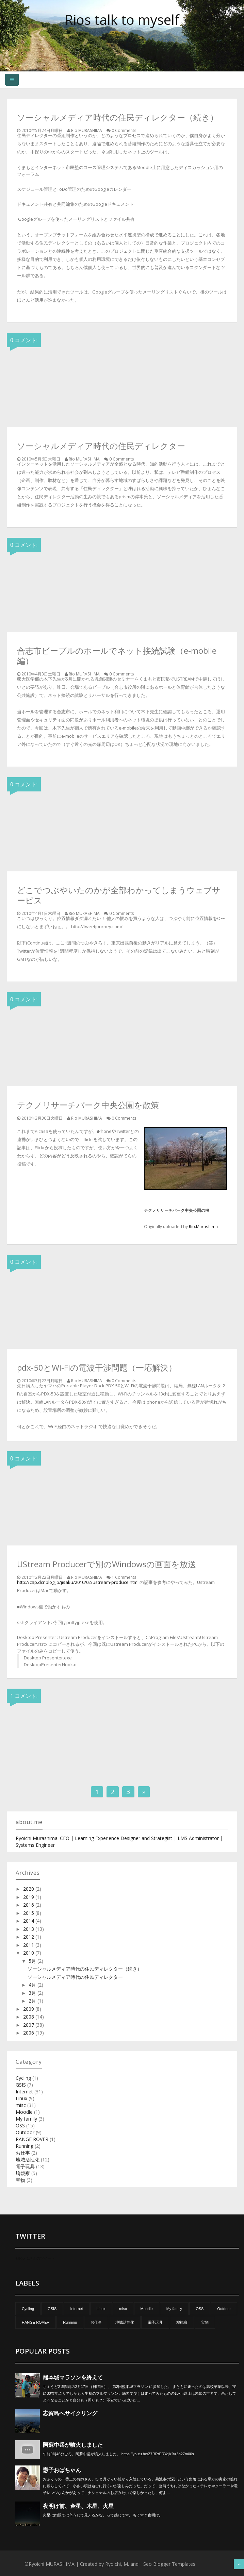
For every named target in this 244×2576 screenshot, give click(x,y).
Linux (21, 2098)
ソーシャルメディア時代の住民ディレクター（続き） (85, 1969)
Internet (24, 2091)
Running (24, 2146)
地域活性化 (27, 2159)
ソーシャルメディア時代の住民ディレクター (75, 1977)
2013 (29, 1929)
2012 (29, 1937)
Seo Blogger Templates (169, 2564)
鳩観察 (23, 2173)
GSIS (21, 2084)
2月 (33, 2000)
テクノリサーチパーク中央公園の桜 (176, 1210)
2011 (29, 1945)
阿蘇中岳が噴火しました (73, 2445)
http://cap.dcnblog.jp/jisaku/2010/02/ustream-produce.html (78, 1582)
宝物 (20, 2180)
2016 (29, 1905)
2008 (29, 2016)
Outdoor (25, 2132)
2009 (29, 2009)
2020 (29, 1889)
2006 (29, 2032)
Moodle (24, 2112)
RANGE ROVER (32, 2139)
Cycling (23, 2078)
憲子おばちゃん (62, 2470)
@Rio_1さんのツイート (35, 2258)
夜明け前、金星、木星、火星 (78, 2506)
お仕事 (23, 2153)
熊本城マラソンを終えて (73, 2377)
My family (26, 2118)
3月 (33, 1993)
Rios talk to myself (122, 19)
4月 (33, 1984)
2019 (29, 1897)
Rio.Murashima (203, 1226)
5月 (33, 1961)
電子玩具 (25, 2166)
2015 (29, 1913)
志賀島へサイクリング (70, 2413)
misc (21, 2105)
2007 (29, 2025)
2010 (29, 1953)
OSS (20, 2125)
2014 (29, 1921)
